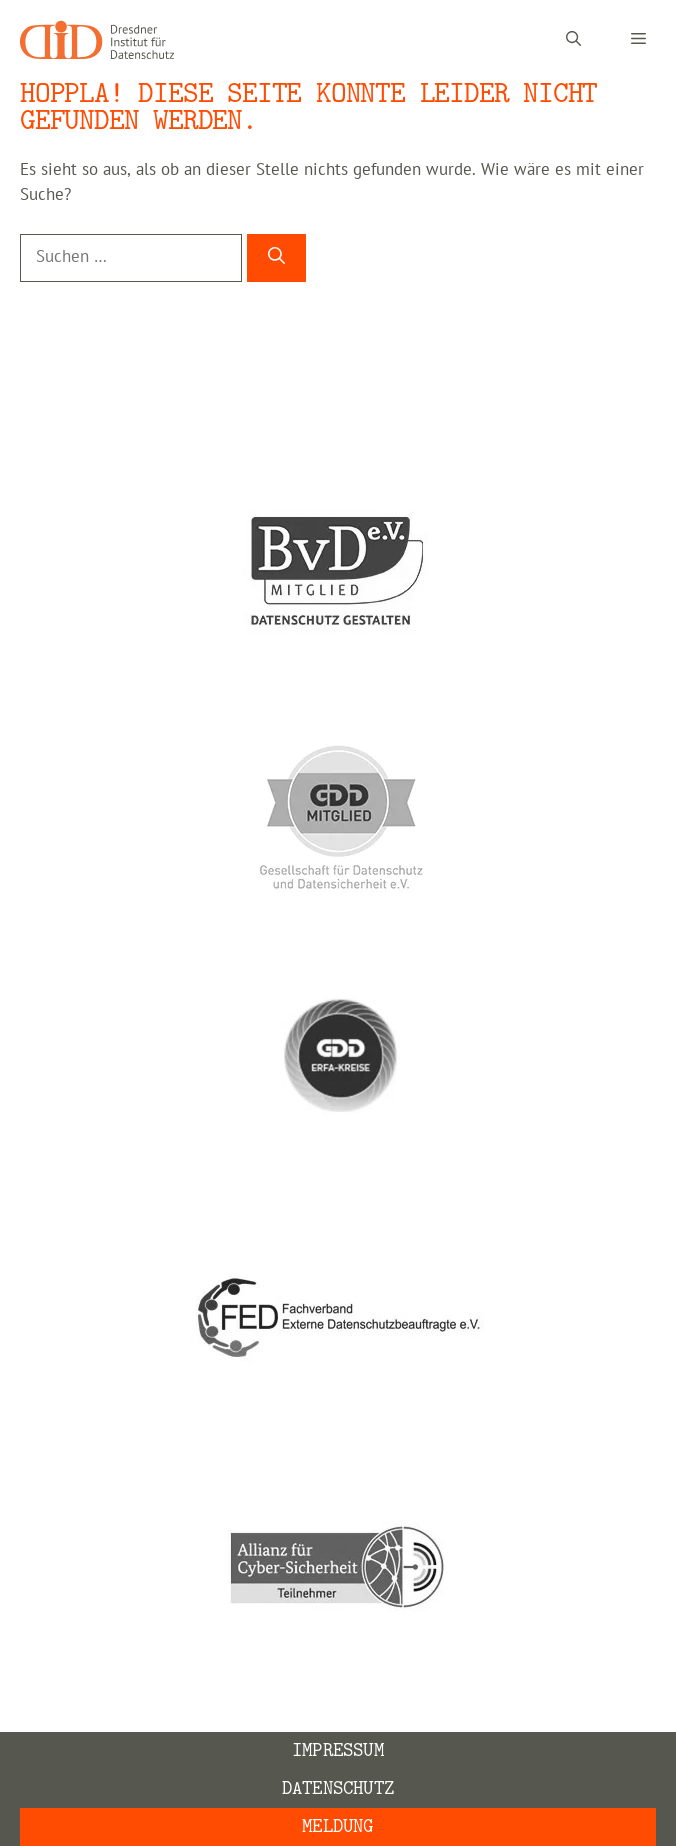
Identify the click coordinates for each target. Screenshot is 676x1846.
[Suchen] (276, 258)
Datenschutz (338, 1788)
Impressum (338, 1750)
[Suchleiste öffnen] (573, 40)
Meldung (337, 1826)
